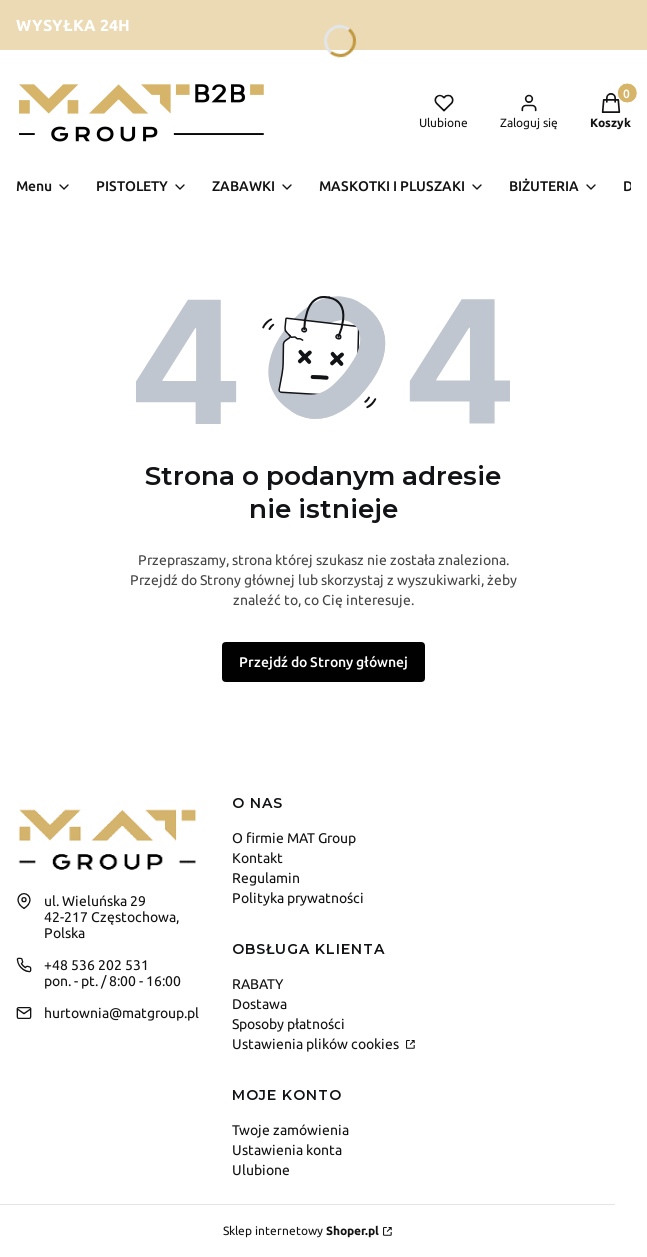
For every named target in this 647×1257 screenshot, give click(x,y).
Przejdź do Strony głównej (323, 662)
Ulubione (261, 1170)
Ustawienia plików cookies (317, 1044)
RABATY (257, 984)
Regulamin (266, 878)
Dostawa (259, 1004)
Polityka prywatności (298, 898)
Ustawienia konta (287, 1150)
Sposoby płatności (288, 1024)
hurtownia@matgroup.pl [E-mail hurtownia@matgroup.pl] (121, 1013)
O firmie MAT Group (294, 838)
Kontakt (257, 858)
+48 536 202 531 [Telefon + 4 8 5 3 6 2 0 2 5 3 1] (96, 965)
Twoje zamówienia (290, 1130)
